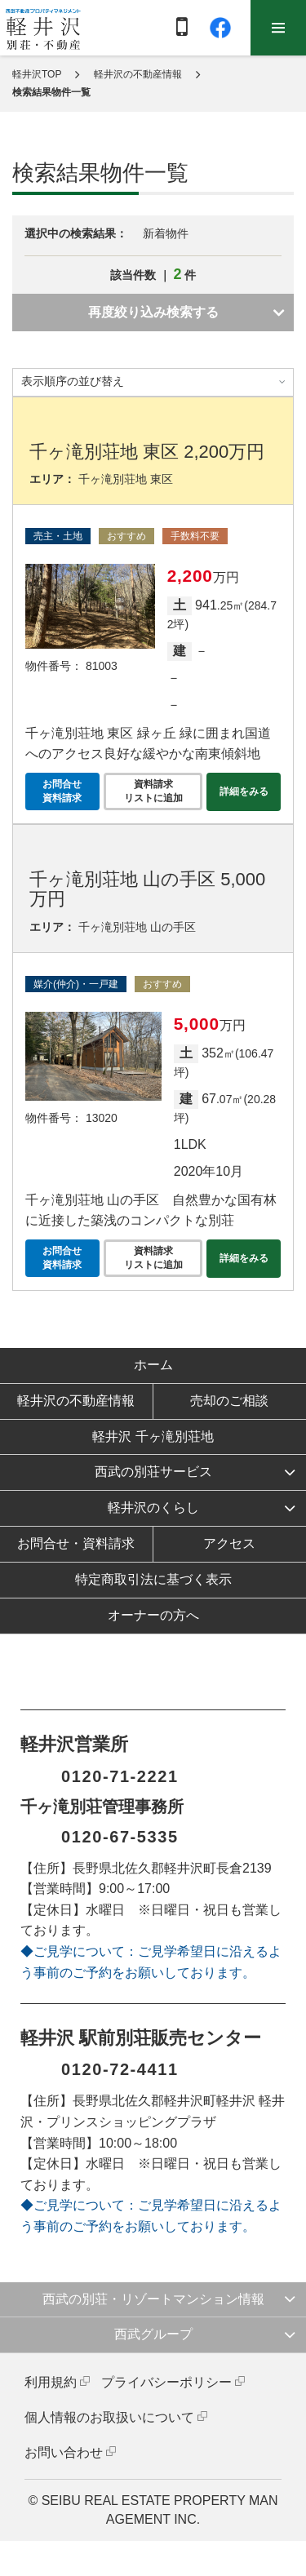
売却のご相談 (229, 1401)
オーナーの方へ (153, 1615)
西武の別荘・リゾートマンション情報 (153, 2299)
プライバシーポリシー (166, 2382)
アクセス (229, 1543)
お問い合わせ (63, 2452)
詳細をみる (244, 791)
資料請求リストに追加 (153, 791)
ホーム (153, 1365)
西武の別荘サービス (153, 1472)
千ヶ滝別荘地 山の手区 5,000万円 (147, 889)
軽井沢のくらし (153, 1507)
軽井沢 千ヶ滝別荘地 (152, 1436)
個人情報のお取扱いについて (109, 2417)
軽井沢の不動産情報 (138, 74)
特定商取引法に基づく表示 (153, 1579)
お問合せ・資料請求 (76, 1543)
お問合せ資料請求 (62, 791)
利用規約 (50, 2382)
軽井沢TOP (36, 74)
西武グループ (153, 2334)
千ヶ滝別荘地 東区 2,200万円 (146, 451)
